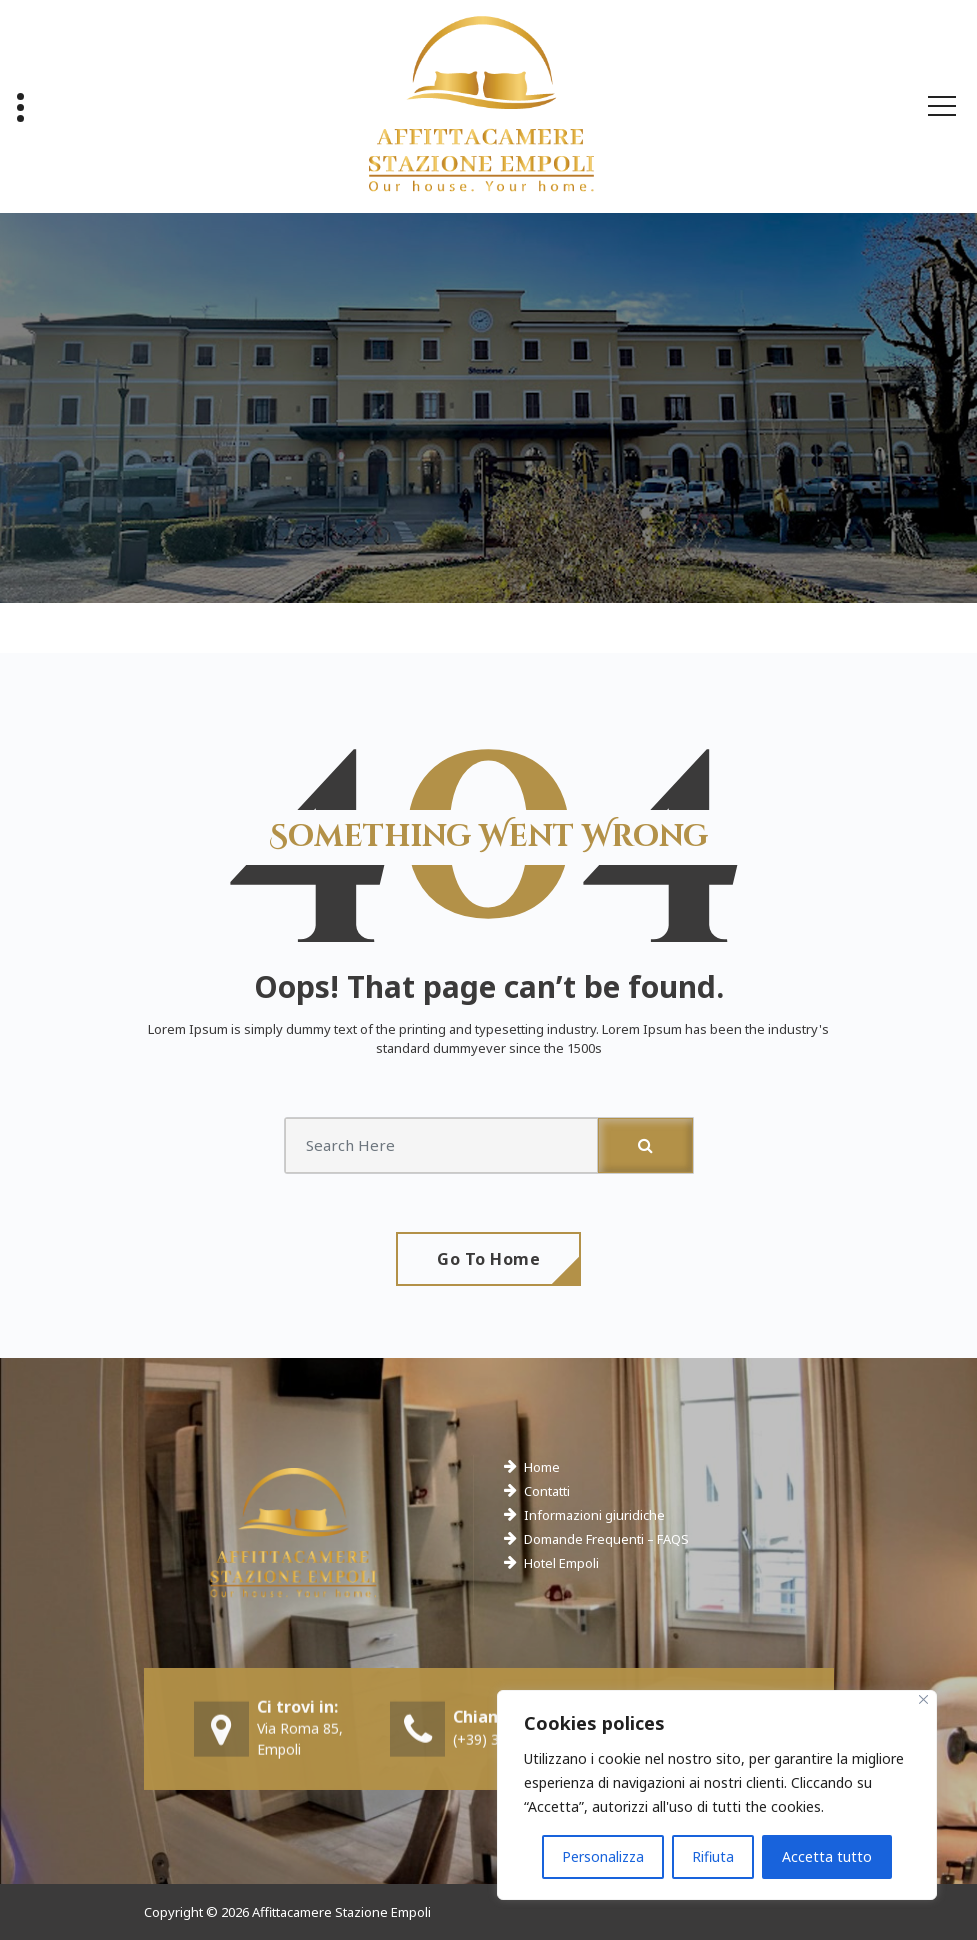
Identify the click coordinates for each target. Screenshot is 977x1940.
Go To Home (488, 1259)
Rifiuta (713, 1856)
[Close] (923, 1699)
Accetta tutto (827, 1856)
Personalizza (603, 1856)
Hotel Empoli (561, 1563)
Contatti (547, 1491)
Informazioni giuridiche (594, 1515)
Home (542, 1467)
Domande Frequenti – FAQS (606, 1539)
